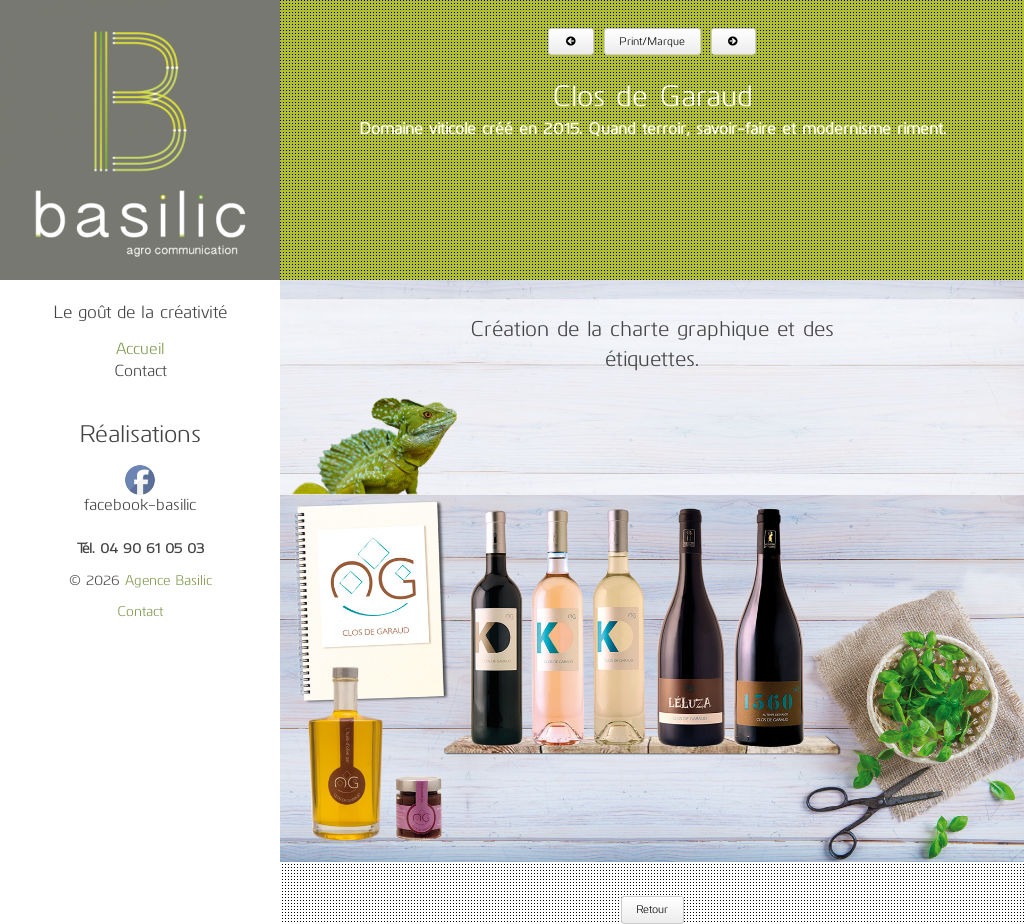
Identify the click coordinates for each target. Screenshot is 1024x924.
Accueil (140, 350)
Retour (652, 910)
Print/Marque (652, 42)
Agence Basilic (168, 581)
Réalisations (140, 436)
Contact (140, 372)
